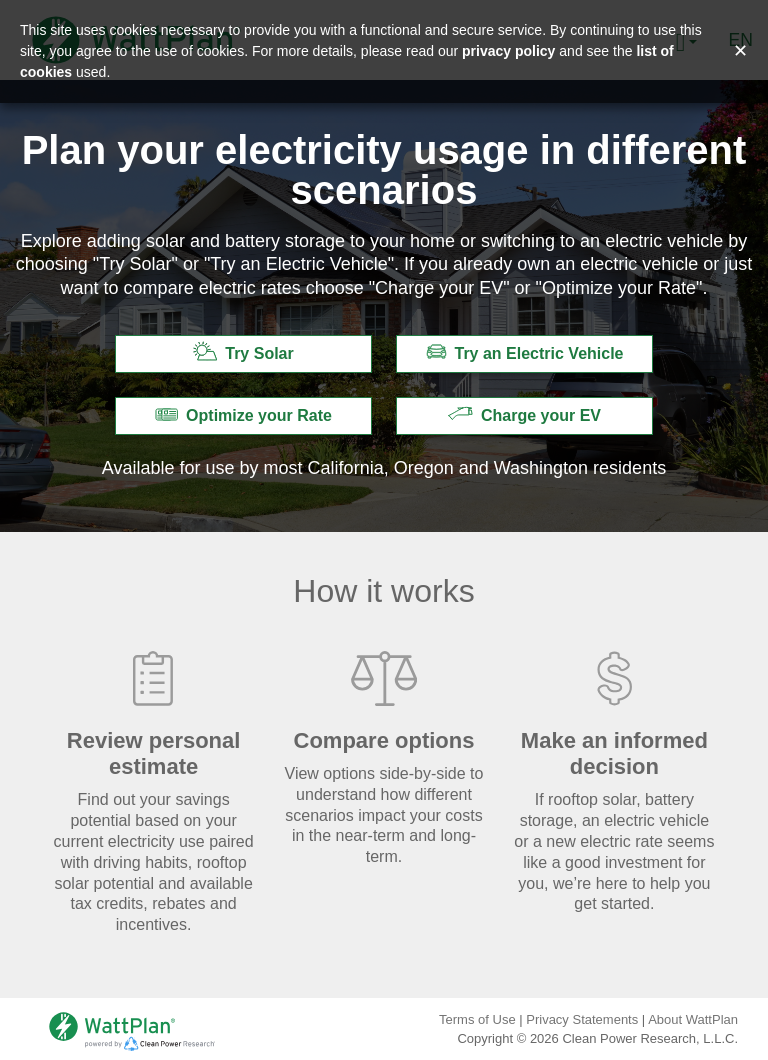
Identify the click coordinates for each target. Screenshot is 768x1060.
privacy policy (508, 51)
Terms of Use (477, 1019)
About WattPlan (693, 1019)
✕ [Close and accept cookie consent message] (740, 51)
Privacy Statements (582, 1019)
